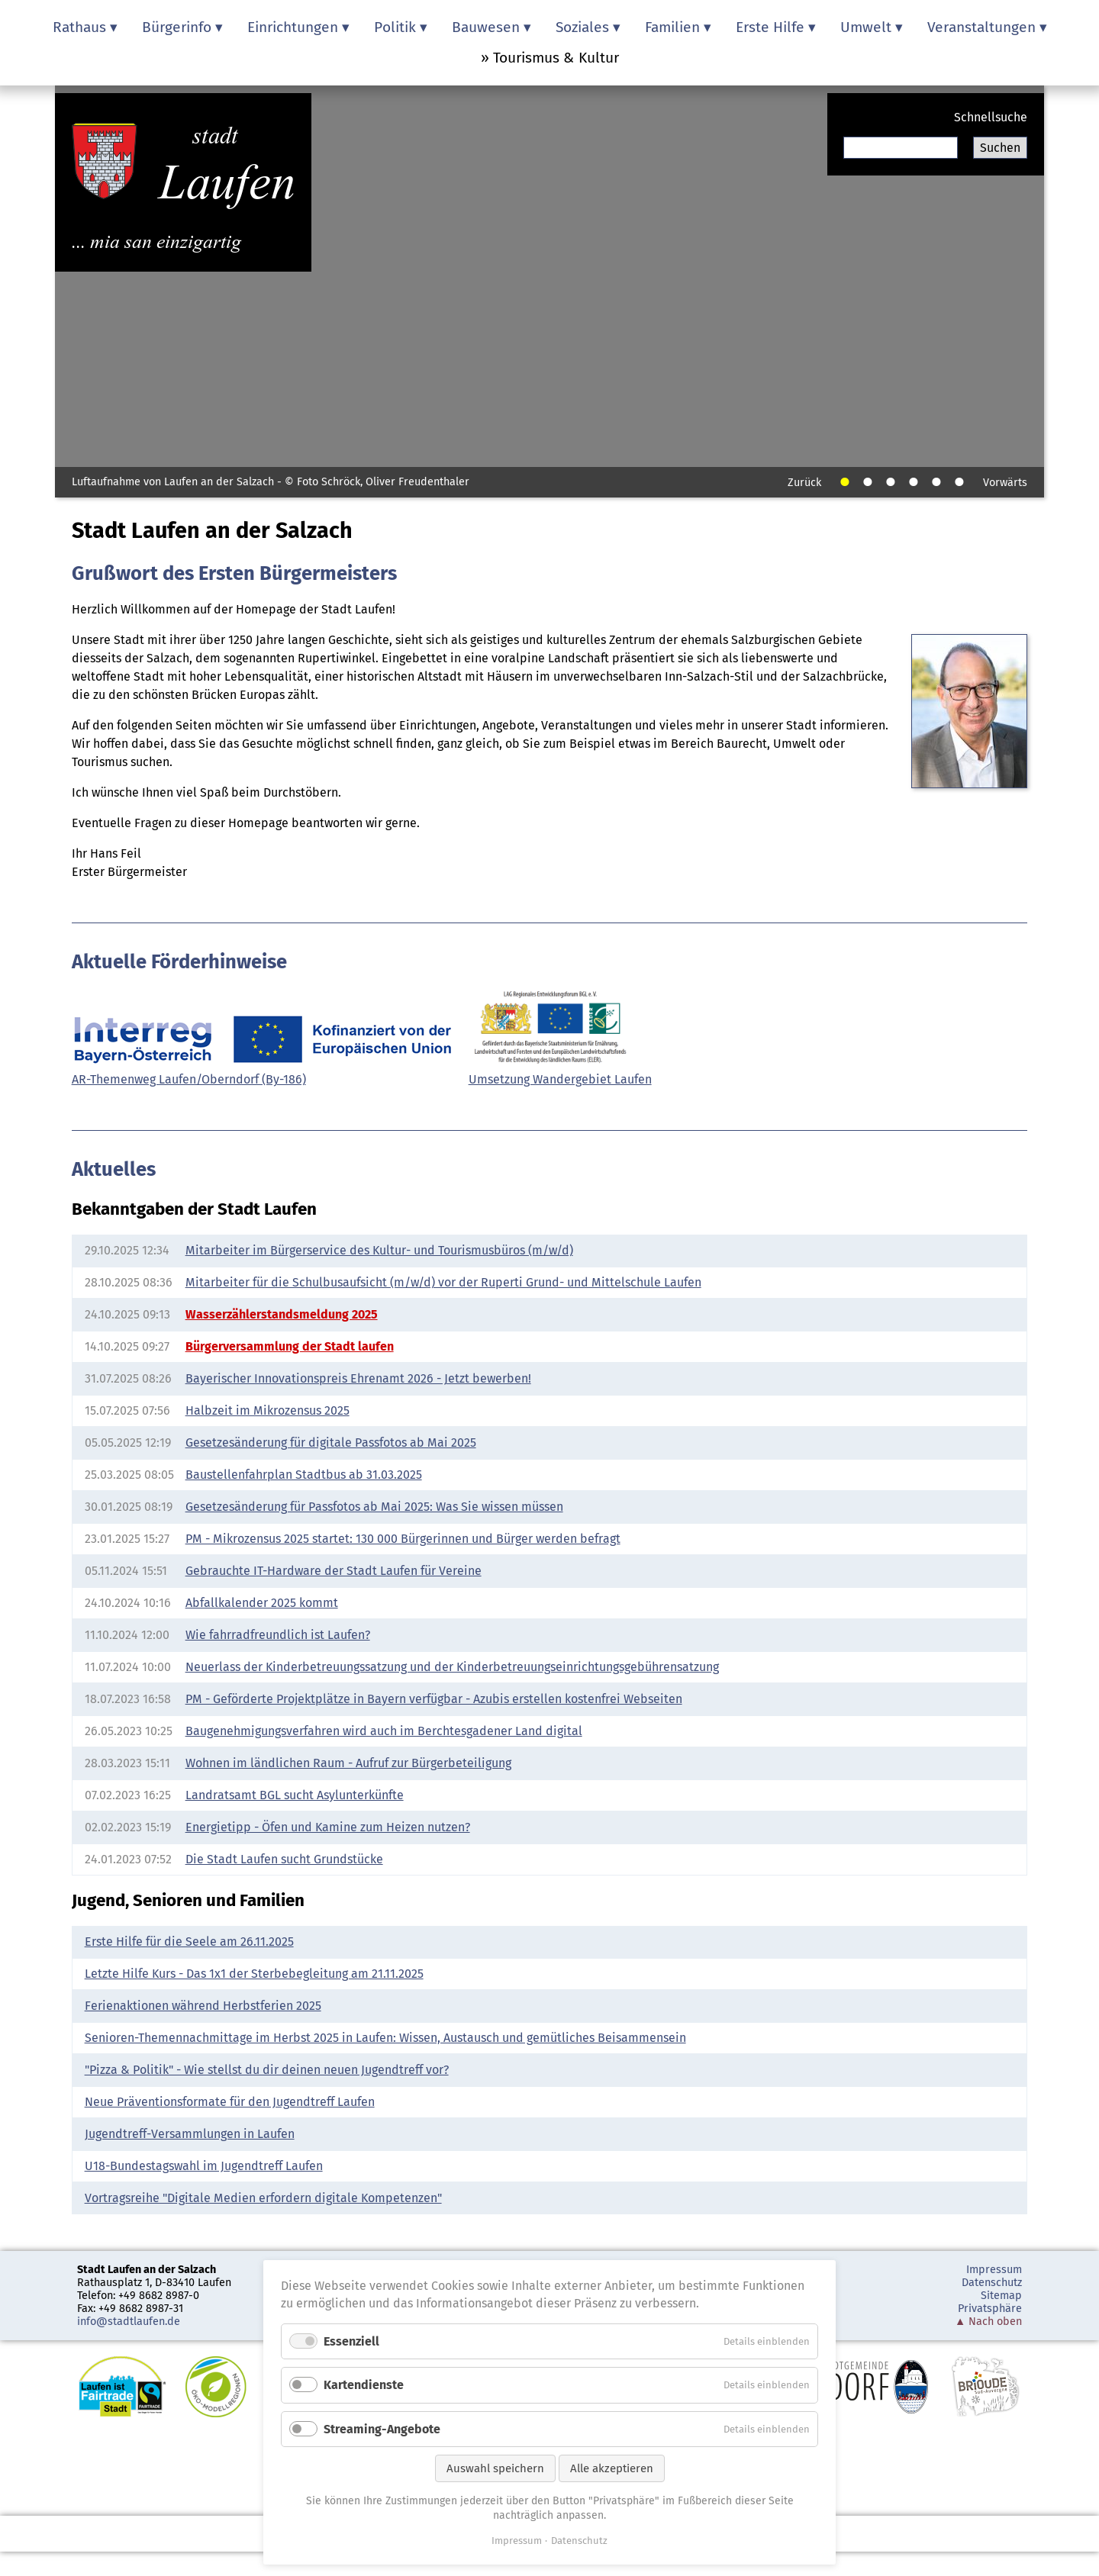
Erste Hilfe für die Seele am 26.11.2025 (189, 1941)
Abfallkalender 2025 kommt (261, 1603)
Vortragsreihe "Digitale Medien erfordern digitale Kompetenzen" (263, 2198)
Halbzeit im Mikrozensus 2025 (267, 1410)
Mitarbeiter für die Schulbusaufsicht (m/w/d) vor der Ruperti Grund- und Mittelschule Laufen (443, 1282)
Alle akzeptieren (611, 2468)
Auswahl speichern (495, 2468)
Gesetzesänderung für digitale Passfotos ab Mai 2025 (330, 1442)
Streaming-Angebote (382, 2429)
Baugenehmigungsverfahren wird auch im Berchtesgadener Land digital (383, 1731)
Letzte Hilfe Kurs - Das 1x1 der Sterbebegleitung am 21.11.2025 (254, 1973)
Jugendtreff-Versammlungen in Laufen (190, 2134)
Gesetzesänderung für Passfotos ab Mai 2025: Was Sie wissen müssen (374, 1506)
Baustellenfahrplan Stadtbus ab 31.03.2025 (303, 1474)
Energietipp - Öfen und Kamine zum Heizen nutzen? (327, 1827)
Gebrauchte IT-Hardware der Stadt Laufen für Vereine (333, 1570)
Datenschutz (992, 2282)
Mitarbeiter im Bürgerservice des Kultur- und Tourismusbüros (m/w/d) (379, 1250)
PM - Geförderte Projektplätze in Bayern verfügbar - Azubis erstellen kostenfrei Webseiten (433, 1699)
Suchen (1000, 147)
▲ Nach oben (988, 2321)
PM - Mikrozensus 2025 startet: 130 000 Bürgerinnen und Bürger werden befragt (402, 1538)
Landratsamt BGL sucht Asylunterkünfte (294, 1795)
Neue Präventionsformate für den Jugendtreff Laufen (230, 2102)
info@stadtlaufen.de (128, 2321)
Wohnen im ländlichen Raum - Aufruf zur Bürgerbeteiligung (348, 1763)
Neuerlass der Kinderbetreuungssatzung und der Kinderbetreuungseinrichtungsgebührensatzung (452, 1667)
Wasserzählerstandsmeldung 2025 (281, 1314)
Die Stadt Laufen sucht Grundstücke (284, 1859)
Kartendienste (364, 2385)
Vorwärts (1005, 482)
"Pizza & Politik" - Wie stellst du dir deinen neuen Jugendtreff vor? (267, 2069)
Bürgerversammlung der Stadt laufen (289, 1346)
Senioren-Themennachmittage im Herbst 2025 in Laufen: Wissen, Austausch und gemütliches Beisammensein (385, 2037)
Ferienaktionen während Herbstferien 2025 (203, 2005)
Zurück (804, 482)
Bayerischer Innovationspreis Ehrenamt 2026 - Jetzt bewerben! (358, 1378)
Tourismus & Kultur (556, 57)
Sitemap (1001, 2295)
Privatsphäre (990, 2308)
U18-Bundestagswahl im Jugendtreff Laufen (204, 2166)
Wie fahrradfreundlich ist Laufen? (277, 1635)
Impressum (994, 2269)
